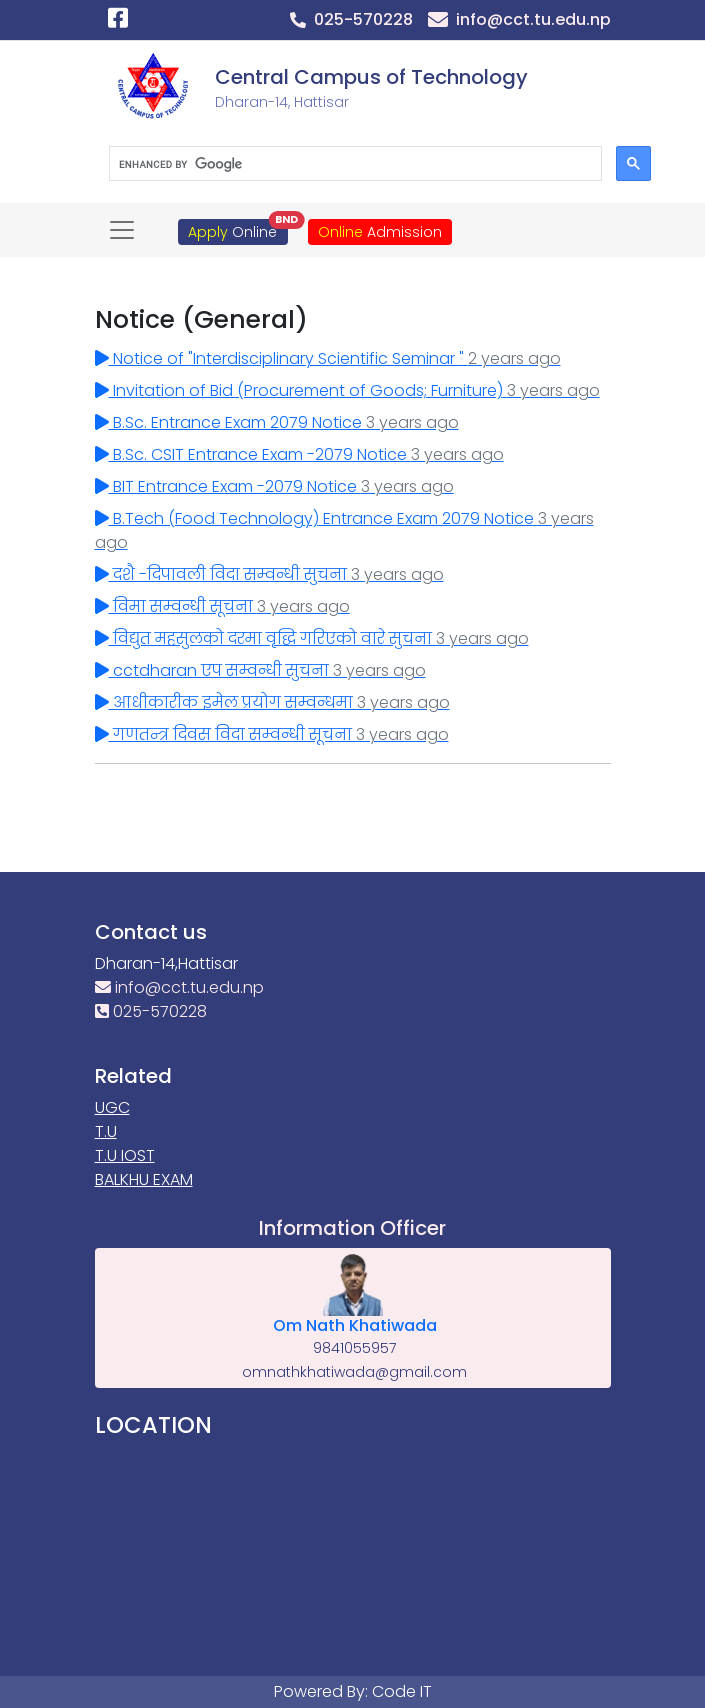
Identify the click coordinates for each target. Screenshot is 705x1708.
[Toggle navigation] (122, 230)
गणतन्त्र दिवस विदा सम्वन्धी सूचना (272, 734)
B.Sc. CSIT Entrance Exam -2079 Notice (299, 454)
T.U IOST (125, 1155)
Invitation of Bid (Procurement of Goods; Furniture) (347, 390)
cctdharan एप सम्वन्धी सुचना (260, 670)
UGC (112, 1107)
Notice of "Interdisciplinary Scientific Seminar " (328, 358)
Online (237, 230)
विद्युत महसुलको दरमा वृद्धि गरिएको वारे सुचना (312, 638)
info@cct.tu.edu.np (179, 987)
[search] (354, 164)
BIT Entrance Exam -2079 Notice (274, 486)
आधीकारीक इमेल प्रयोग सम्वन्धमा (272, 702)
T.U (106, 1131)
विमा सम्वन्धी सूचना (222, 606)
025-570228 (151, 1011)
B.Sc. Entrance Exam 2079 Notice (277, 422)
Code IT (402, 1691)
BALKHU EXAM (144, 1179)
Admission (380, 232)
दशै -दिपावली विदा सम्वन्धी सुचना (269, 574)
